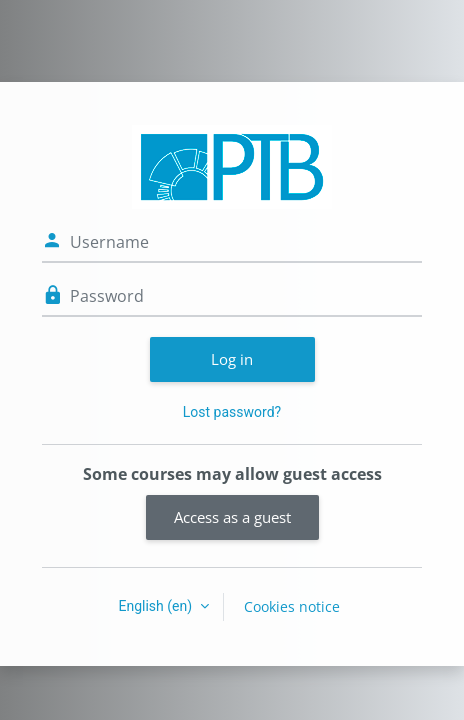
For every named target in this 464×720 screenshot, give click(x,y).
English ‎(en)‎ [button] (156, 606)
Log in (232, 359)
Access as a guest (232, 517)
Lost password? (232, 412)
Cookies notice (292, 606)
